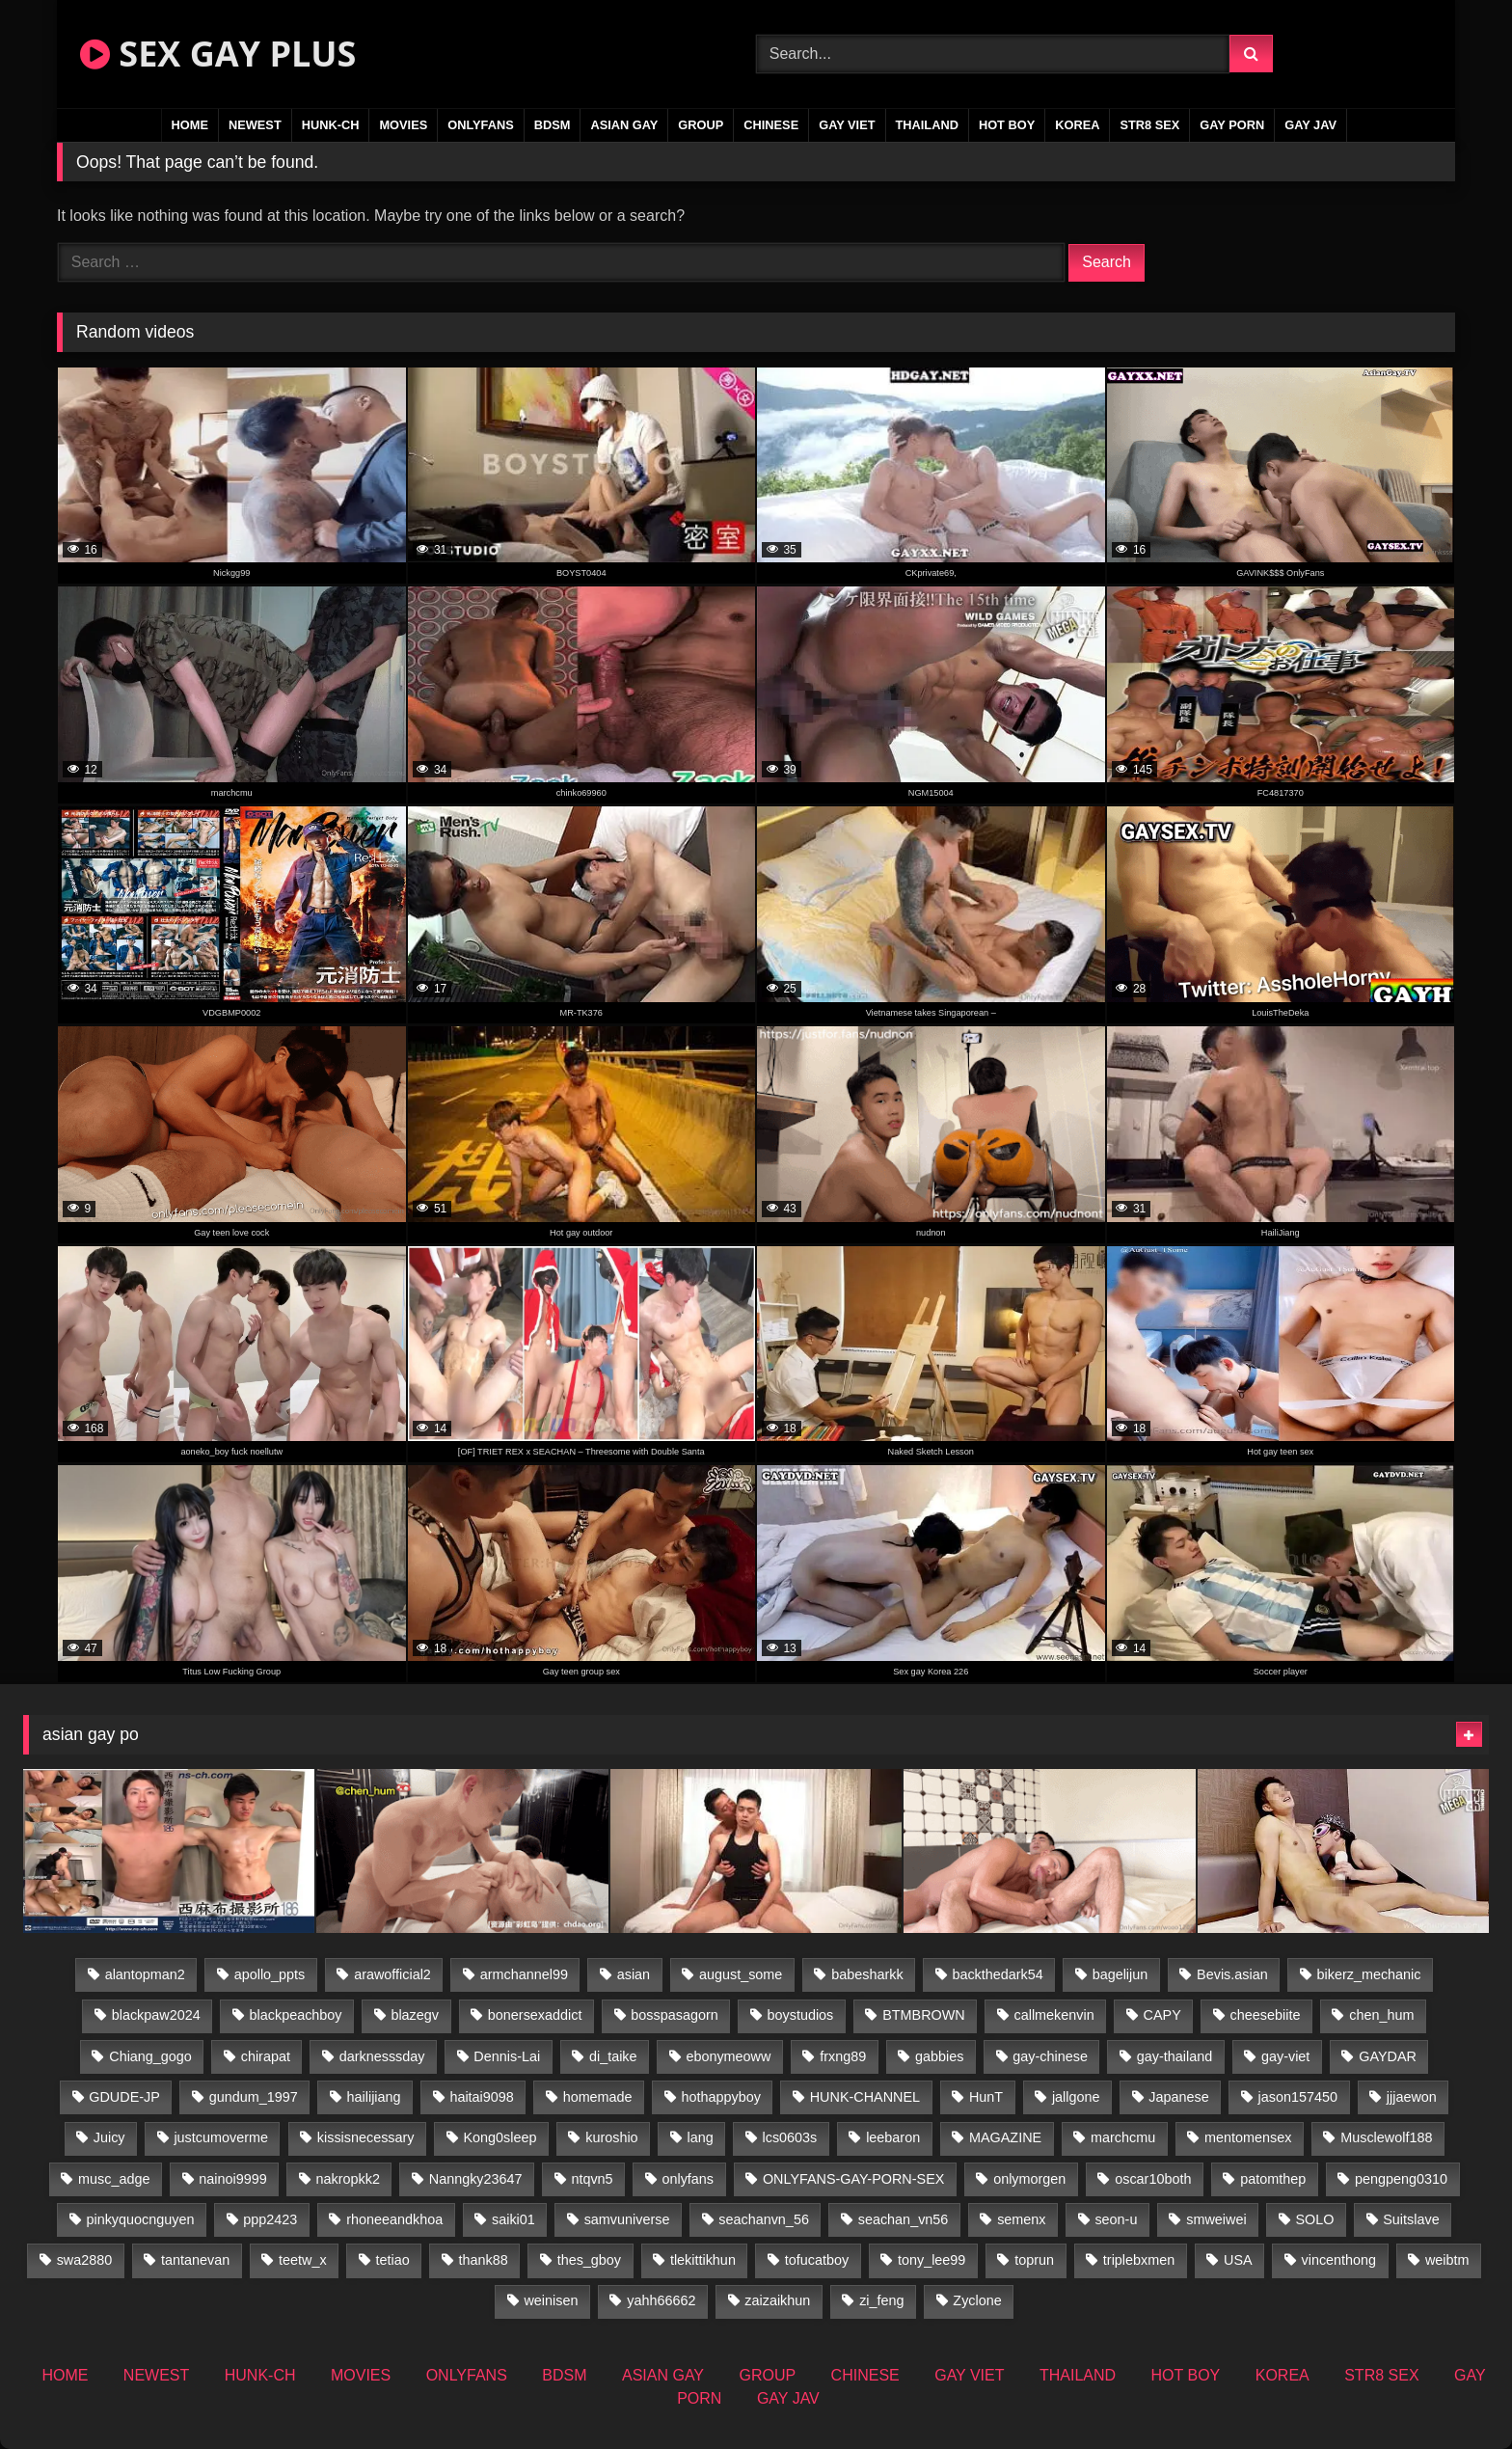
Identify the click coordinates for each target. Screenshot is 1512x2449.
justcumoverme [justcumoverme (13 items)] (221, 2137)
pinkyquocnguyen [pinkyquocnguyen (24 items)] (140, 2219)
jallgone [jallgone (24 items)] (1076, 2097)
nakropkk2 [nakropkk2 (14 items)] (348, 2179)
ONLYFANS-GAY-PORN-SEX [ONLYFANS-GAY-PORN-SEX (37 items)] (853, 2179)
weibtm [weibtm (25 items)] (1447, 2260)
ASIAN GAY (624, 125)
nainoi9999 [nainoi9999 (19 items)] (232, 2179)
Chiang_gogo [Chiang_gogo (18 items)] (150, 2056)
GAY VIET (847, 125)
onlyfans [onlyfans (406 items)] (688, 2179)
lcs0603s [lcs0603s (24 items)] (790, 2137)
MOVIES (403, 125)
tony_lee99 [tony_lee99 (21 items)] (931, 2260)
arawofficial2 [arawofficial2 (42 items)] (392, 1974)
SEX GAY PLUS (218, 53)
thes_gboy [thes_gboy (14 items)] (589, 2260)
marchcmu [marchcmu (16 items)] (1123, 2137)
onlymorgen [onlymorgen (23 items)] (1029, 2179)
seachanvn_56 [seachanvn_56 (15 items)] (763, 2219)
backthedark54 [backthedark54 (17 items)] (997, 1974)
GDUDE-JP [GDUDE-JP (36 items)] (124, 2097)
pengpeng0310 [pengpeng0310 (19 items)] (1401, 2179)
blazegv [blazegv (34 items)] (415, 2015)
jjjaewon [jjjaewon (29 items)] (1412, 2097)
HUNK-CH (331, 125)
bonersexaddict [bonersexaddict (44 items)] (535, 2015)
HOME (190, 125)
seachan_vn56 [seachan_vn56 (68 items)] (903, 2219)
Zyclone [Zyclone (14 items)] (977, 2300)
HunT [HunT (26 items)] (986, 2097)
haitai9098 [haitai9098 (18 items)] (481, 2097)
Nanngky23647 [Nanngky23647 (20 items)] (476, 2179)
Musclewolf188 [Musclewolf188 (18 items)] (1386, 2137)
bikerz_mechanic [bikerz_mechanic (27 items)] (1369, 1974)
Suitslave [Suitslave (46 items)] (1411, 2219)
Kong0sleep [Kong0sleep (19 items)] (499, 2137)
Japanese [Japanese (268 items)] (1178, 2097)
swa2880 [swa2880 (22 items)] (85, 2260)
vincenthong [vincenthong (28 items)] (1338, 2260)
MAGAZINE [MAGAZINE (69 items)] (1005, 2137)
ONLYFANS (480, 125)
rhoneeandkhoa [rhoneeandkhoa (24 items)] (394, 2219)
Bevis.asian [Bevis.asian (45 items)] (1232, 1974)
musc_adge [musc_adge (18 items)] (113, 2179)
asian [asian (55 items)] (633, 1974)
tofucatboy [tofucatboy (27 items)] (817, 2260)
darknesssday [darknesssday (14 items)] (382, 2056)
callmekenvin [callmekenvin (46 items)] (1054, 2015)
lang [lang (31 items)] (700, 2137)
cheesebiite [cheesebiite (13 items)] (1265, 2015)
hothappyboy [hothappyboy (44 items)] (720, 2097)
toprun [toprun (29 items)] (1034, 2260)
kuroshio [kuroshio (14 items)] (611, 2137)
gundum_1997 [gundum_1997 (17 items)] (253, 2097)
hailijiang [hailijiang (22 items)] (374, 2097)
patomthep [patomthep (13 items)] (1273, 2179)
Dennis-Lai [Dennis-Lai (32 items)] (506, 2056)
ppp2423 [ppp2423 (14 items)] (270, 2219)
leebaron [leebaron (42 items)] (893, 2137)
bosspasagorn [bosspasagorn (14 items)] (674, 2015)
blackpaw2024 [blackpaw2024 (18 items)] (156, 2015)
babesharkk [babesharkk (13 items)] (867, 1974)
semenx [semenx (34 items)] (1021, 2219)
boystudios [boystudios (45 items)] (801, 2015)
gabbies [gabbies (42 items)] (939, 2056)
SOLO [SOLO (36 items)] (1314, 2219)
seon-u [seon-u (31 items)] (1115, 2219)
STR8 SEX (1149, 125)
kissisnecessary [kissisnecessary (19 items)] (366, 2137)
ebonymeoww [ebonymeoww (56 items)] (728, 2056)
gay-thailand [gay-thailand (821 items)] (1174, 2056)
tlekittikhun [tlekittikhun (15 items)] (703, 2260)
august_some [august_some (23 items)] (740, 1974)
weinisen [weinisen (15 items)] (551, 2300)
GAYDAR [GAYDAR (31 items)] (1388, 2056)
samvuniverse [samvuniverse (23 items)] (627, 2219)
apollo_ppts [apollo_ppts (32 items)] (270, 1974)
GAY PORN (1232, 125)
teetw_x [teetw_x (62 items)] (303, 2260)
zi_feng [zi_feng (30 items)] (881, 2300)
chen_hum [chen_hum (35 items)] (1381, 2015)
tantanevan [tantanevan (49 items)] (195, 2260)
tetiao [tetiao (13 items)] (393, 2260)
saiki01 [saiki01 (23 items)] (513, 2219)
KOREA (1077, 125)
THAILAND (927, 125)
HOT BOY (1007, 125)
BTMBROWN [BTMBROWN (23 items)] (923, 2015)
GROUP (700, 125)
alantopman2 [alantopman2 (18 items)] (145, 1974)
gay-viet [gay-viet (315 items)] (1285, 2056)
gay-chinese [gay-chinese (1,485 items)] (1050, 2056)
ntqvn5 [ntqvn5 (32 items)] (591, 2179)
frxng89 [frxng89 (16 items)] (843, 2056)
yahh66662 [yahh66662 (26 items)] (661, 2300)
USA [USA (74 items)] (1238, 2260)
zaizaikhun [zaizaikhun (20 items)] (777, 2300)
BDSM (552, 125)
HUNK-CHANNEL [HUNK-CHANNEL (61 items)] (865, 2097)
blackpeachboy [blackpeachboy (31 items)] (296, 2015)
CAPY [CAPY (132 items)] (1162, 2015)
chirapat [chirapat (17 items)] (265, 2056)
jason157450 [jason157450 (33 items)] (1297, 2097)
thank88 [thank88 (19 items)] (483, 2260)
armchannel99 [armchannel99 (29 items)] (524, 1974)
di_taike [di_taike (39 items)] (613, 2056)
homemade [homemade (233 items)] (598, 2097)
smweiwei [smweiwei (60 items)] (1216, 2219)
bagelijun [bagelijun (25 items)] (1120, 1974)
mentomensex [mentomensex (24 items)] (1247, 2137)
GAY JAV (1310, 125)
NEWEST (255, 125)
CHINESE (770, 125)
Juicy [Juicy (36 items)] (109, 2137)
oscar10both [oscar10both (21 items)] (1153, 2179)
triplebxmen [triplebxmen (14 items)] (1138, 2260)
